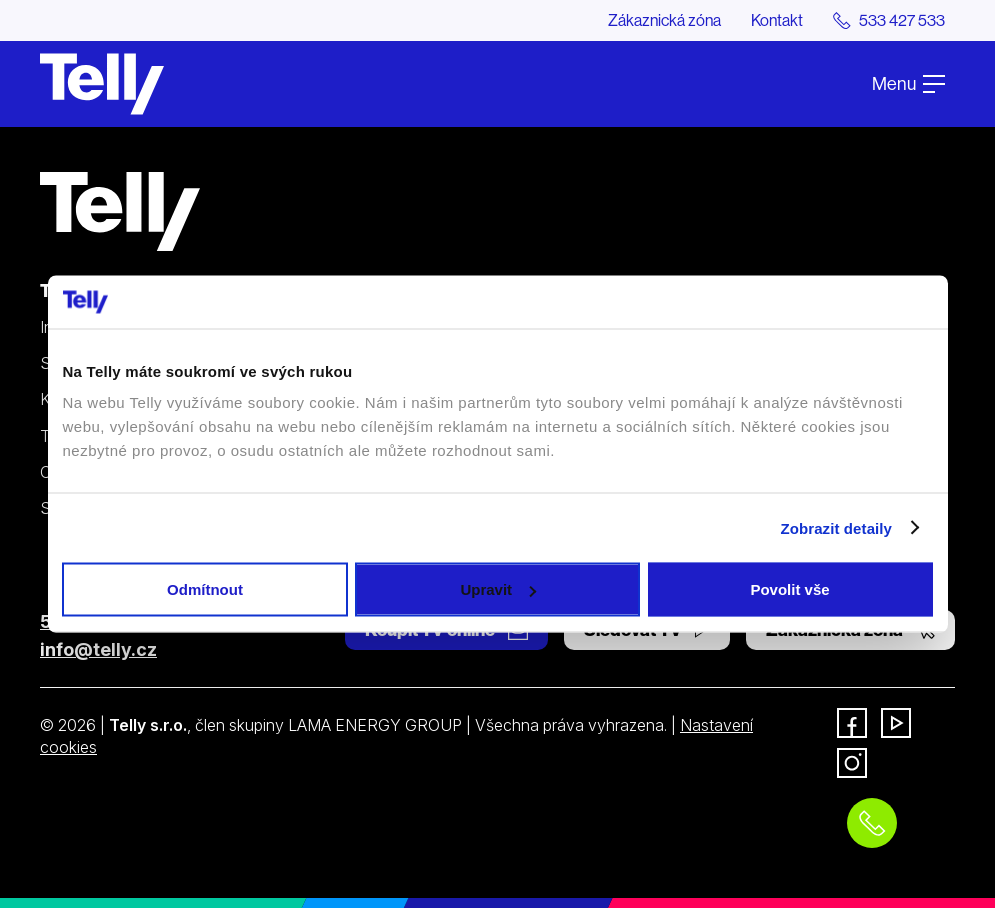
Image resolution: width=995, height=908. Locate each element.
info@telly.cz (98, 649)
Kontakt (777, 20)
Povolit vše (789, 589)
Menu (908, 83)
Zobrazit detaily (836, 527)
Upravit (498, 589)
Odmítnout (205, 589)
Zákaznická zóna (664, 20)
